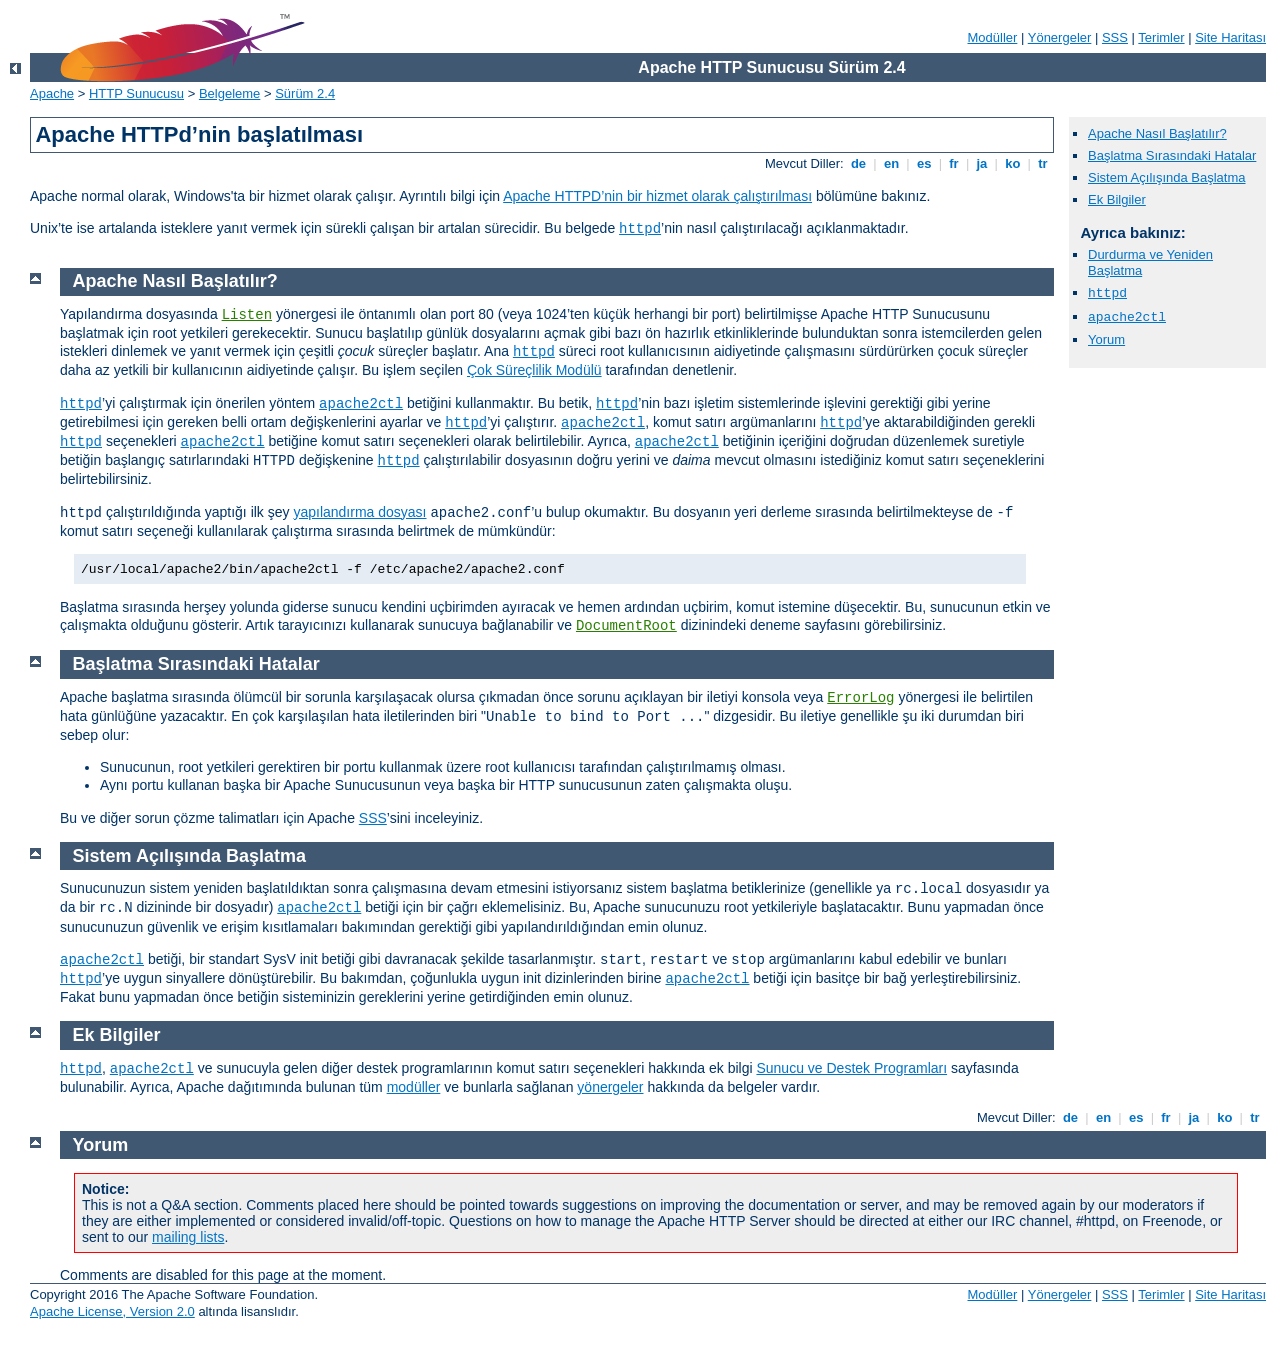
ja (982, 163)
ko (1013, 163)
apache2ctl (1127, 317)
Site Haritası (1230, 37)
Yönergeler (1060, 37)
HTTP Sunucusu (136, 93)
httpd (640, 229)
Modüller (993, 37)
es (924, 163)
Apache (52, 93)
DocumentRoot (626, 626)
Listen (247, 315)
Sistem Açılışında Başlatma (1167, 177)
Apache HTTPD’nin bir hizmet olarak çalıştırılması (657, 196)
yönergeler (610, 1087)
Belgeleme (229, 93)
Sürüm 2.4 (305, 93)
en (891, 163)
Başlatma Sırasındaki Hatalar (1172, 155)
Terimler (1161, 37)
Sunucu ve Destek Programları (851, 1068)
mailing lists (188, 1237)
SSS (1115, 37)
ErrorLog (860, 698)
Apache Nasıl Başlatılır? (1157, 133)
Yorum (1106, 339)
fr (954, 163)
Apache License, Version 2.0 (112, 1311)
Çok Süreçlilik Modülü (534, 370)
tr (1043, 163)
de (858, 163)
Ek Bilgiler (1117, 199)
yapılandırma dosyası (359, 512)
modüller (414, 1087)
